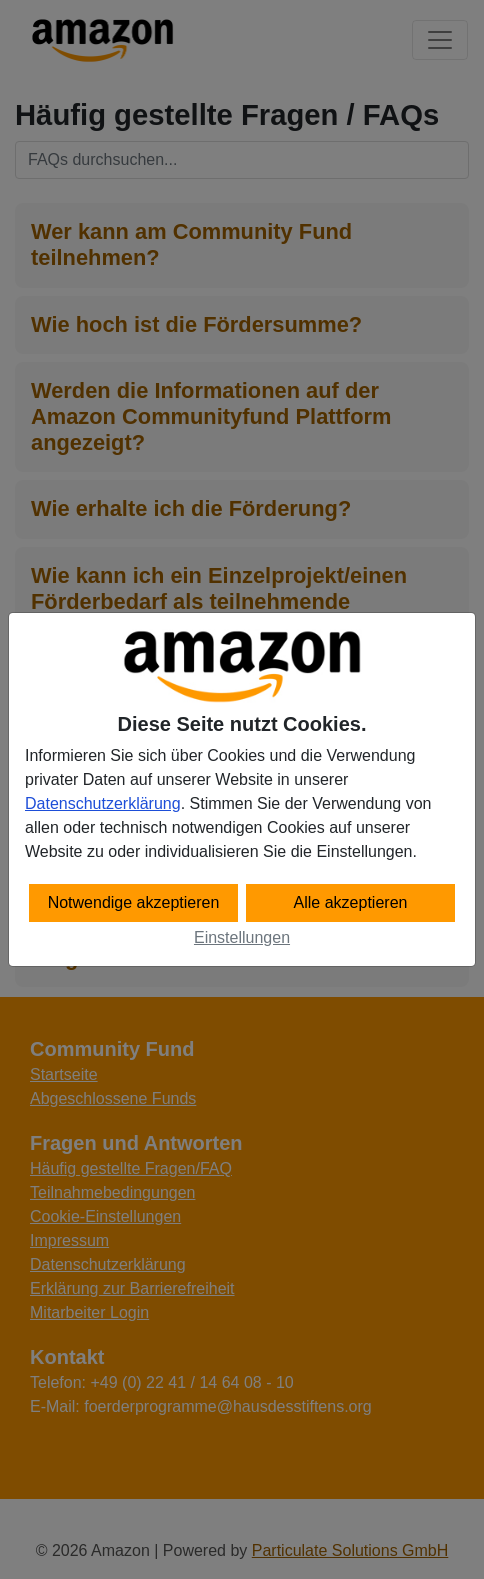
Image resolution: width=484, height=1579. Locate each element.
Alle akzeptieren (351, 902)
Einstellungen (242, 937)
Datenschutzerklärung (103, 803)
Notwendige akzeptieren (134, 902)
